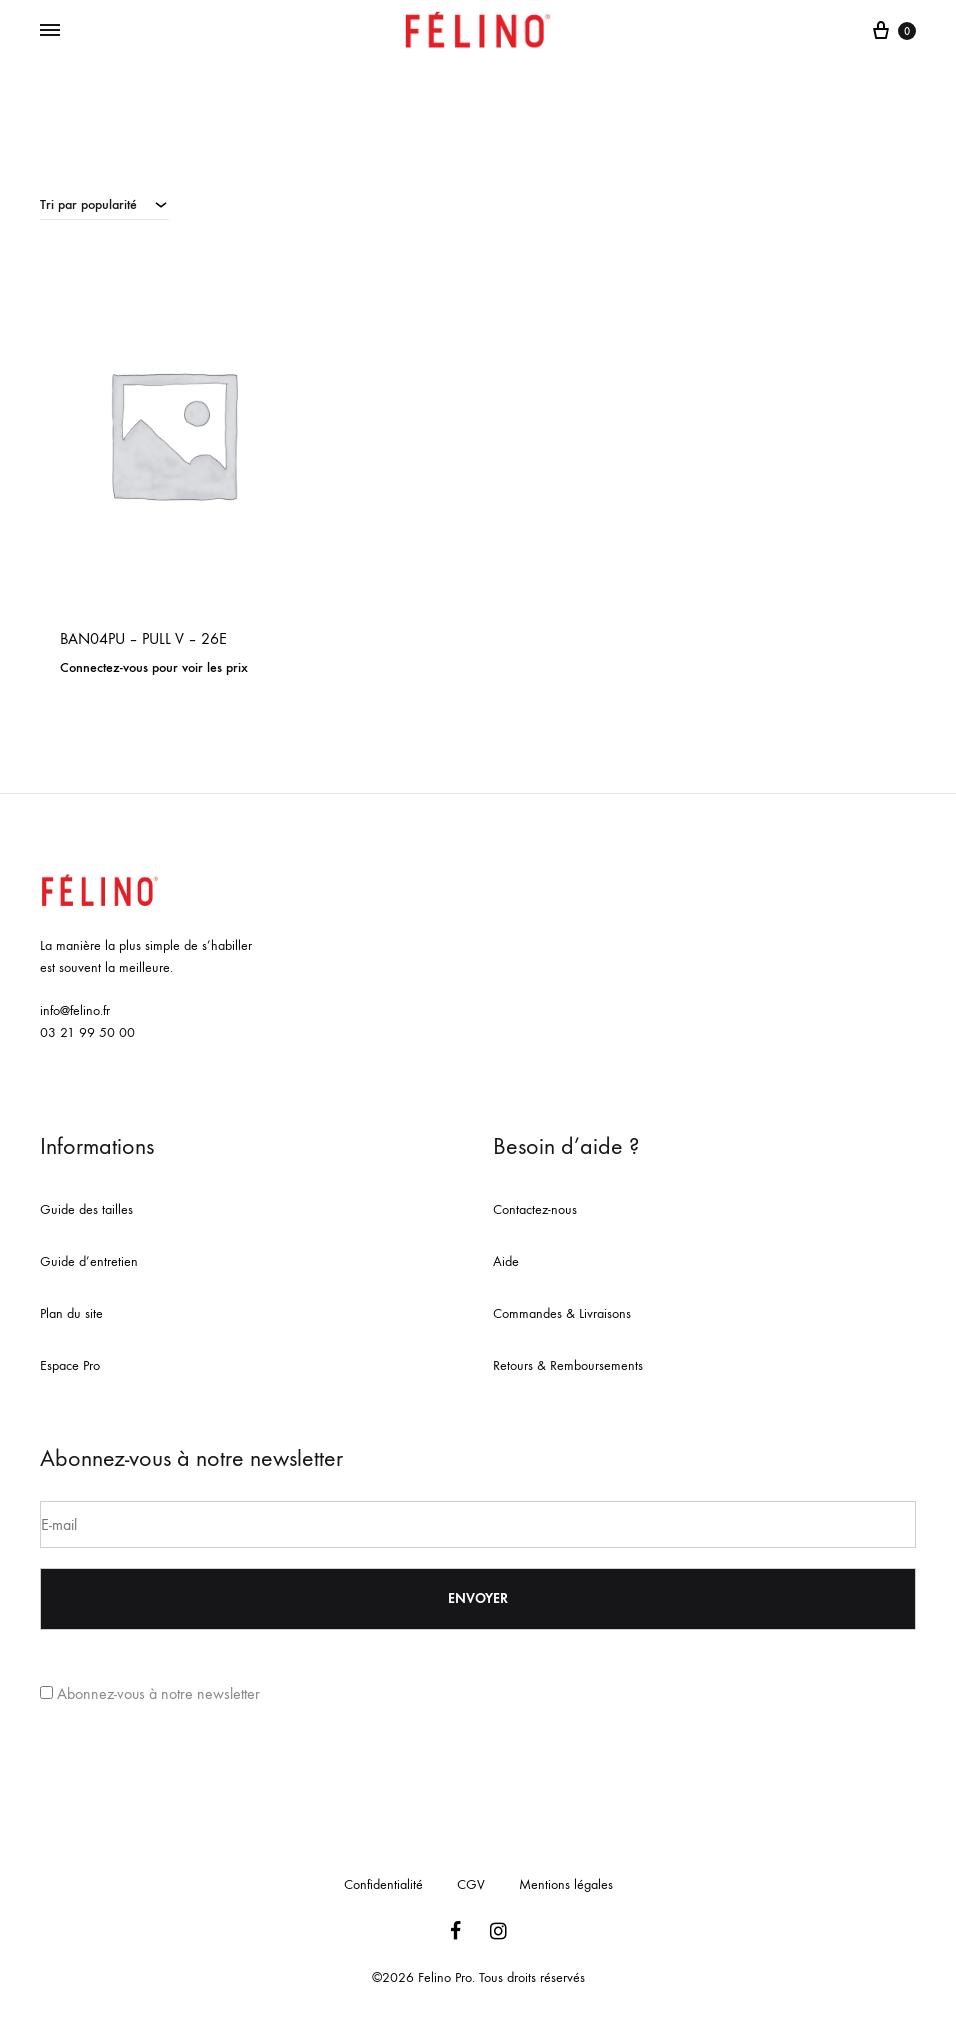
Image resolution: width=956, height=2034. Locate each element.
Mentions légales (566, 1884)
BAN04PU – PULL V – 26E (143, 638)
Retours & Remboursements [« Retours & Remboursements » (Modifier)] (568, 1365)
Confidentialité (383, 1884)
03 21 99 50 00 (87, 1032)
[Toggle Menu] (50, 31)
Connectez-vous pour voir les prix (154, 667)
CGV (471, 1884)
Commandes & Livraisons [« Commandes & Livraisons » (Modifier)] (562, 1313)
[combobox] (104, 204)
